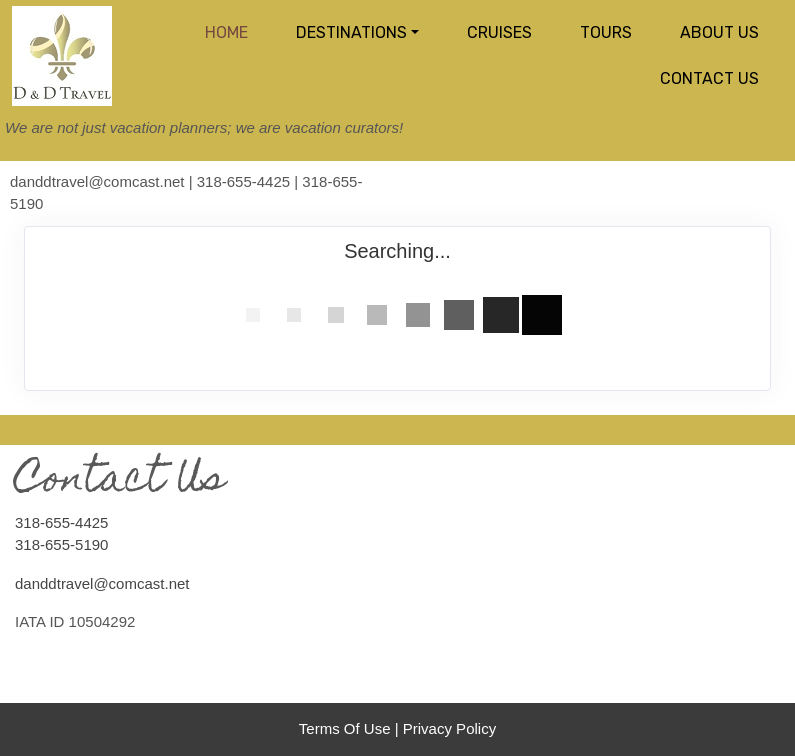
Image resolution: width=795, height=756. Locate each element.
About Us (719, 32)
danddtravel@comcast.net (102, 583)
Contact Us (709, 78)
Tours (606, 32)
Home (226, 32)
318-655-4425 (61, 522)
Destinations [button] (351, 32)
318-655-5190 (61, 544)
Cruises (499, 32)
